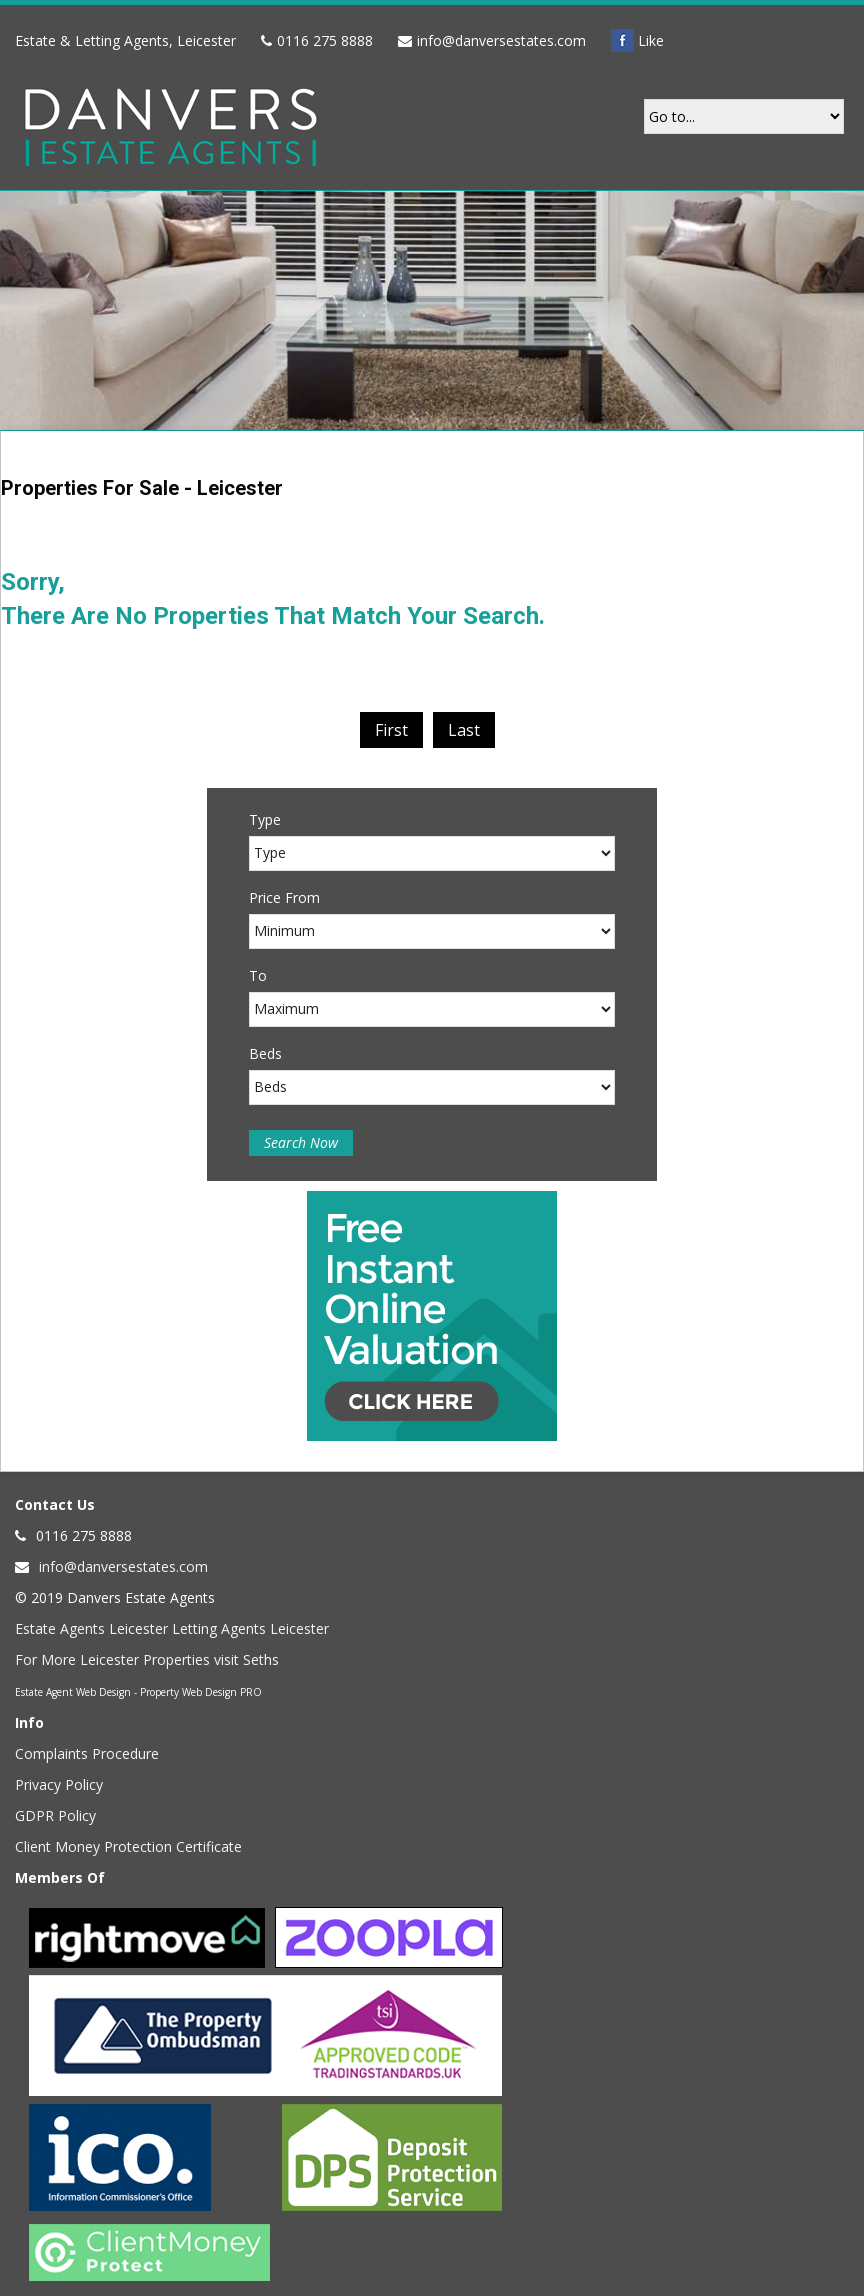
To (258, 975)
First (391, 730)
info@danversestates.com (501, 40)
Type (265, 819)
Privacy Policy (59, 1784)
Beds (265, 1053)
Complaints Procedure (87, 1753)
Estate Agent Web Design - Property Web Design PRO (138, 1692)
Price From (284, 897)
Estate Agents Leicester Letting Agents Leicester (172, 1628)
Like (637, 40)
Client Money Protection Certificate (128, 1846)
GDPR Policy (55, 1815)
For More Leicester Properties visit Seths (147, 1659)
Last (464, 730)
